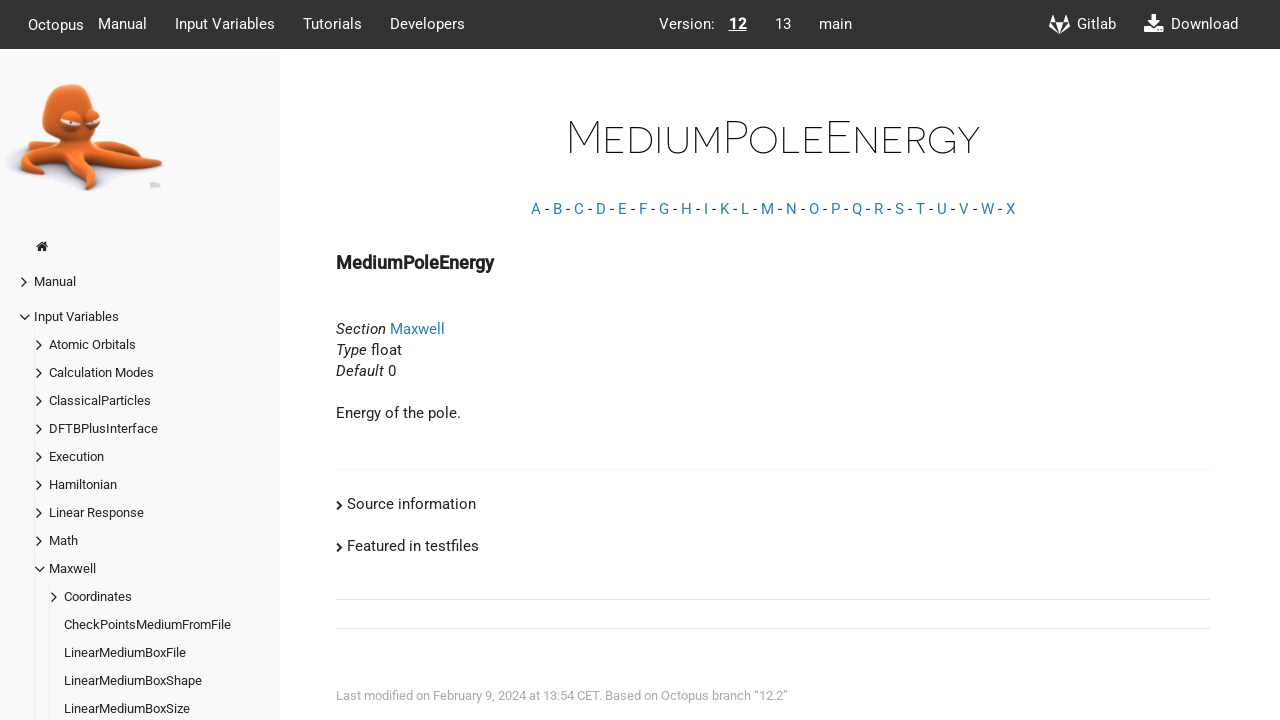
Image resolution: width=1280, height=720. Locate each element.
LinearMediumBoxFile (125, 652)
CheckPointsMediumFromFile (147, 624)
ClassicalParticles (100, 400)
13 (783, 24)
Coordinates (98, 596)
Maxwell (72, 568)
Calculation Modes (101, 372)
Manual (122, 24)
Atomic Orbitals (92, 344)
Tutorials (332, 24)
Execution (76, 456)
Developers (427, 24)
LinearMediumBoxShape (133, 680)
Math (63, 540)
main (835, 24)
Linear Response (96, 512)
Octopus (56, 24)
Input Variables (225, 24)
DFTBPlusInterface (103, 428)
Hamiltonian (83, 484)
